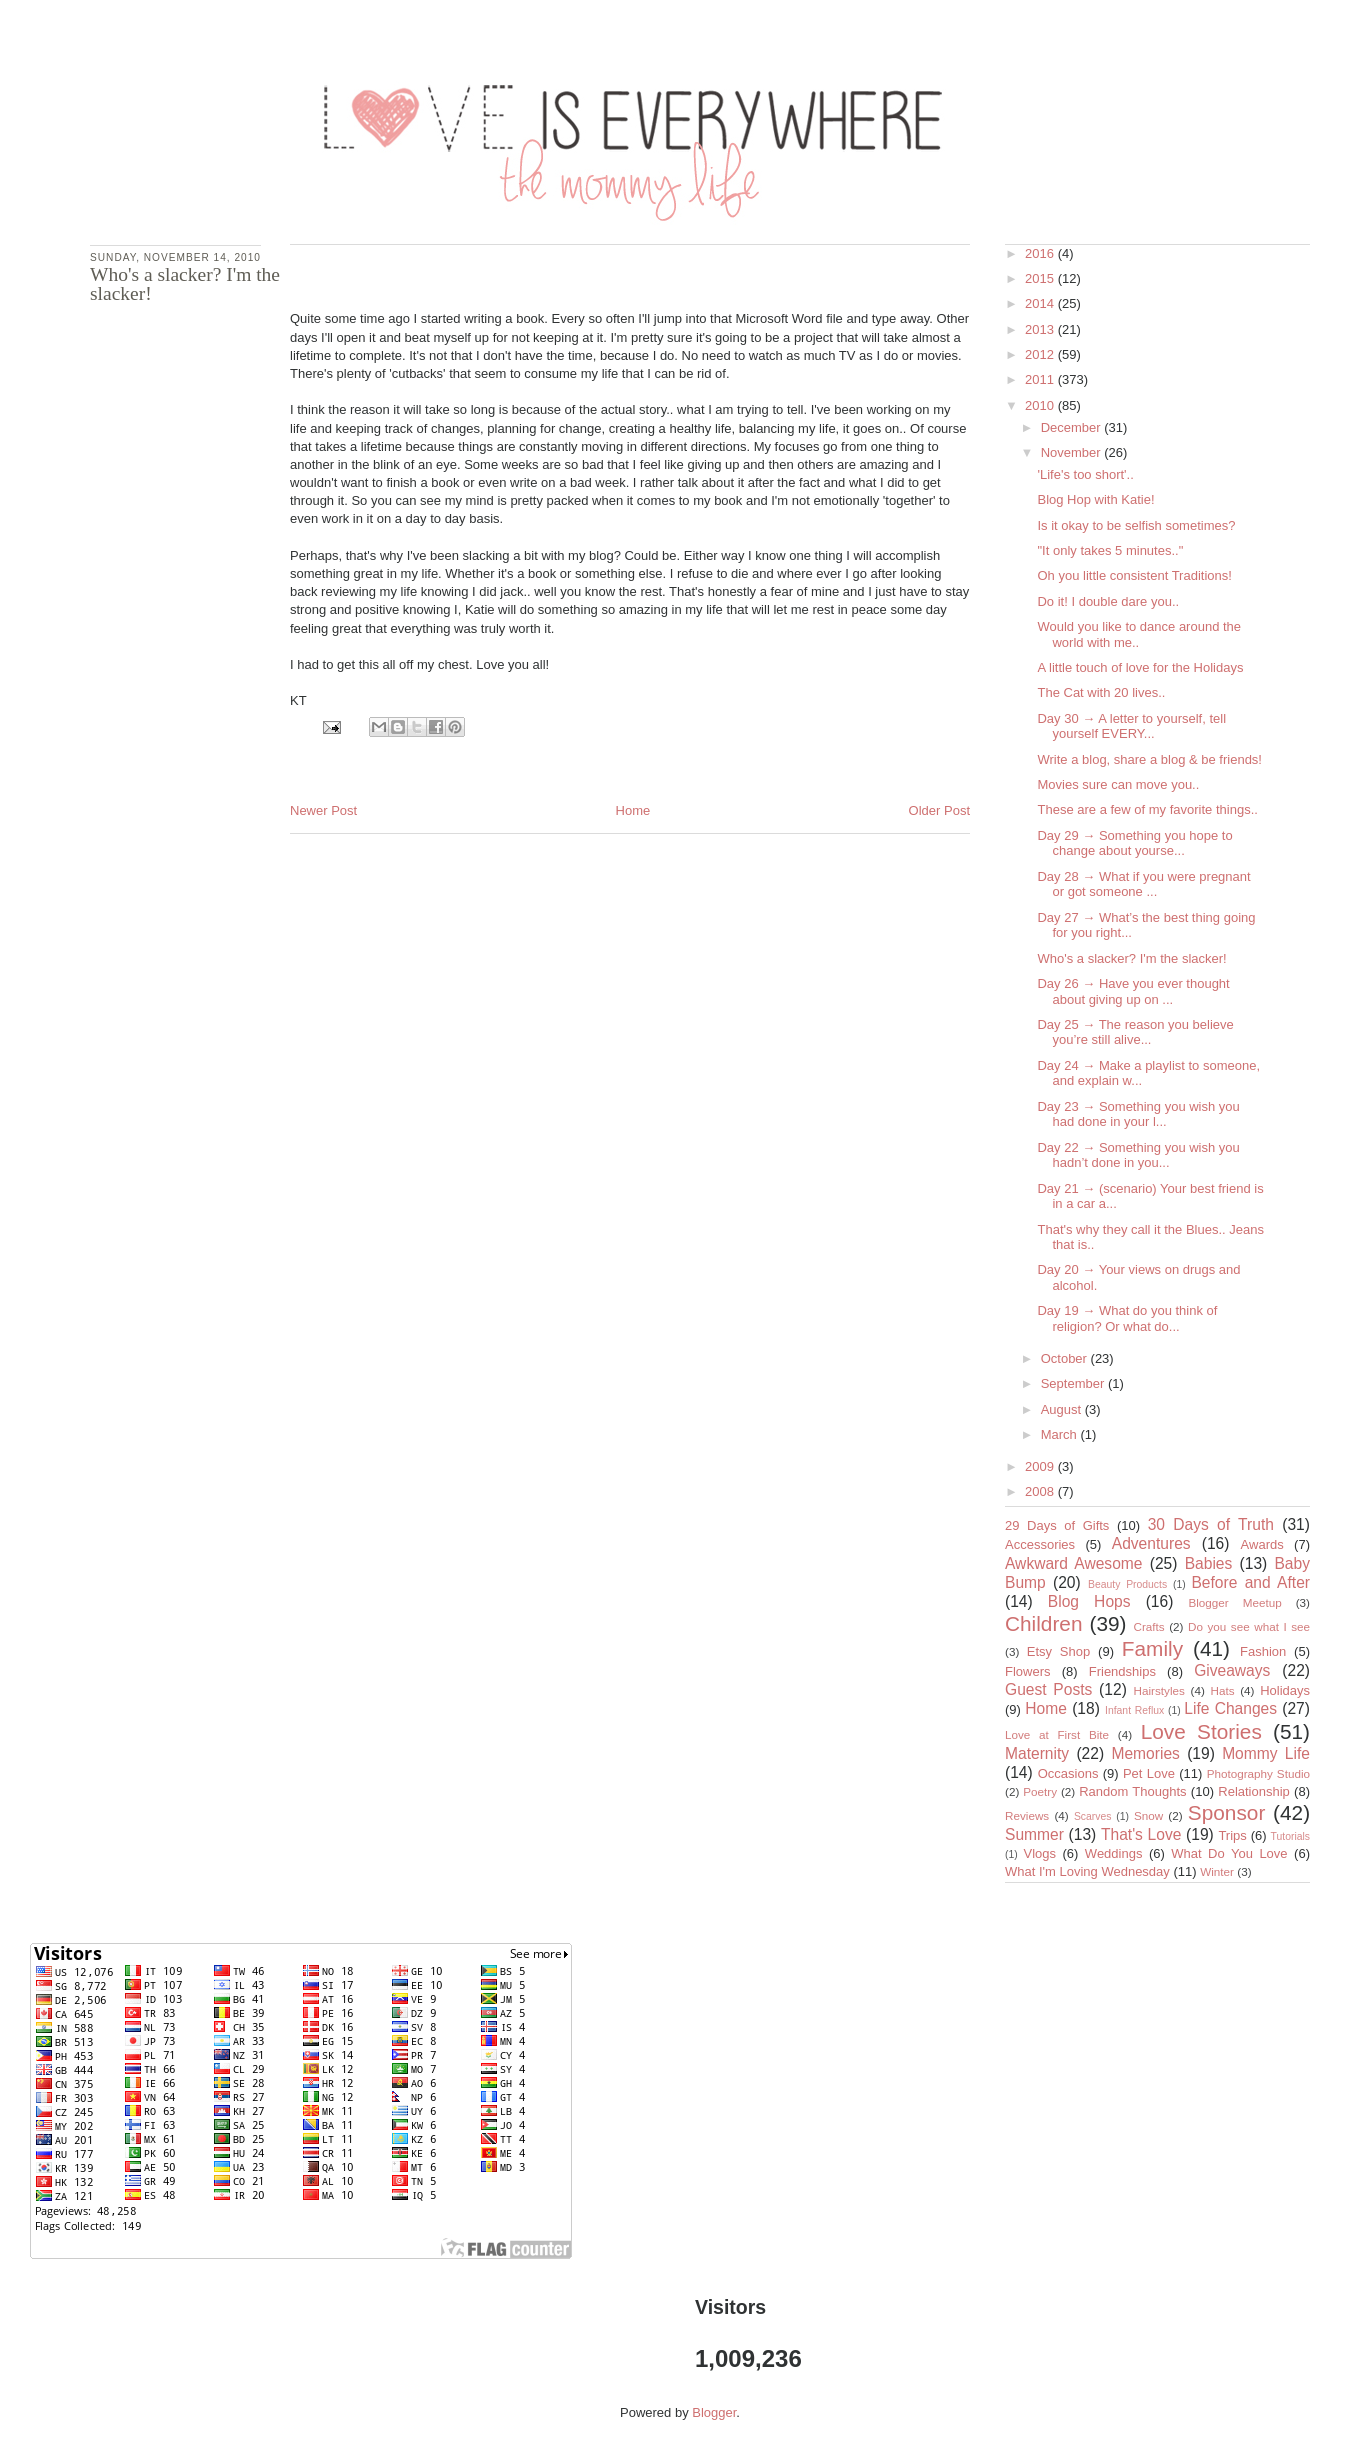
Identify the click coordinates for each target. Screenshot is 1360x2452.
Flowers (1028, 1671)
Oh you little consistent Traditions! (1134, 575)
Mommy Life (1266, 1753)
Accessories (1040, 1544)
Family (1152, 1648)
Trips (1232, 1835)
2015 (1041, 278)
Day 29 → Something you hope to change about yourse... (1134, 843)
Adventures (1151, 1543)
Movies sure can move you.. (1118, 784)
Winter (1217, 1871)
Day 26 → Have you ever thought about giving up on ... (1133, 991)
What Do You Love (1229, 1853)
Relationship (1254, 1791)
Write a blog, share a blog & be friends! (1149, 759)
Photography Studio (1258, 1773)
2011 (1041, 379)
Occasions (1068, 1773)
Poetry (1040, 1791)
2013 (1041, 329)
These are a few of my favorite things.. (1147, 809)
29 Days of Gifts (1057, 1525)
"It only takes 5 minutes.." (1110, 550)
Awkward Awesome (1074, 1563)
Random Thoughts (1132, 1791)
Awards (1262, 1544)
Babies (1209, 1563)
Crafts (1149, 1626)
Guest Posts (1048, 1689)
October (1066, 1358)
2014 (1041, 303)
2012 (1041, 354)
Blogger (714, 2412)
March (1061, 1434)
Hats (1223, 1690)
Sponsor (1226, 1812)
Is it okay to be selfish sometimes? (1136, 525)
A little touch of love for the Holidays (1140, 667)
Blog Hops (1089, 1601)
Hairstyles (1159, 1690)
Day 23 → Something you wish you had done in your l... (1138, 1114)
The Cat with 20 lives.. (1101, 692)
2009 (1041, 1466)
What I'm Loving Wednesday (1087, 1871)
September (1074, 1383)
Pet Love (1149, 1773)
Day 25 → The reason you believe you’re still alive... (1135, 1032)
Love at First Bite (1057, 1734)
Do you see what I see (1249, 1626)
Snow (1148, 1815)
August (1063, 1409)
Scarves (1093, 1816)
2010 (1041, 405)
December (1073, 427)
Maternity (1037, 1753)
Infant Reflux (1134, 1710)
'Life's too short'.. (1085, 474)
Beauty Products (1127, 1584)
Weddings (1114, 1853)
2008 (1041, 1491)
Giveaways (1232, 1670)
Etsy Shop (1058, 1651)
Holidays (1285, 1690)
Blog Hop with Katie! (1095, 499)
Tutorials (1290, 1836)
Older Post (939, 810)
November (1073, 452)
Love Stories (1201, 1731)
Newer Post (323, 810)
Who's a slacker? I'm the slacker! (1131, 958)
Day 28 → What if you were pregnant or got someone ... (1143, 884)
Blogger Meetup (1234, 1602)
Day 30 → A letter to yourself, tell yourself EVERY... (1131, 726)
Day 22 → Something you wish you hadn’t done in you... (1138, 1155)
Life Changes (1230, 1708)
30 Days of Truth (1211, 1524)
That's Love (1141, 1834)
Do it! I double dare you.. (1108, 601)
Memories (1145, 1753)
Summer (1034, 1834)
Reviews (1027, 1815)
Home (633, 810)
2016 (1041, 253)
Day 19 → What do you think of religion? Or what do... (1127, 1318)
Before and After (1250, 1582)
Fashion (1263, 1651)
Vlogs (1039, 1853)
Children (1043, 1623)
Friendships (1122, 1671)
